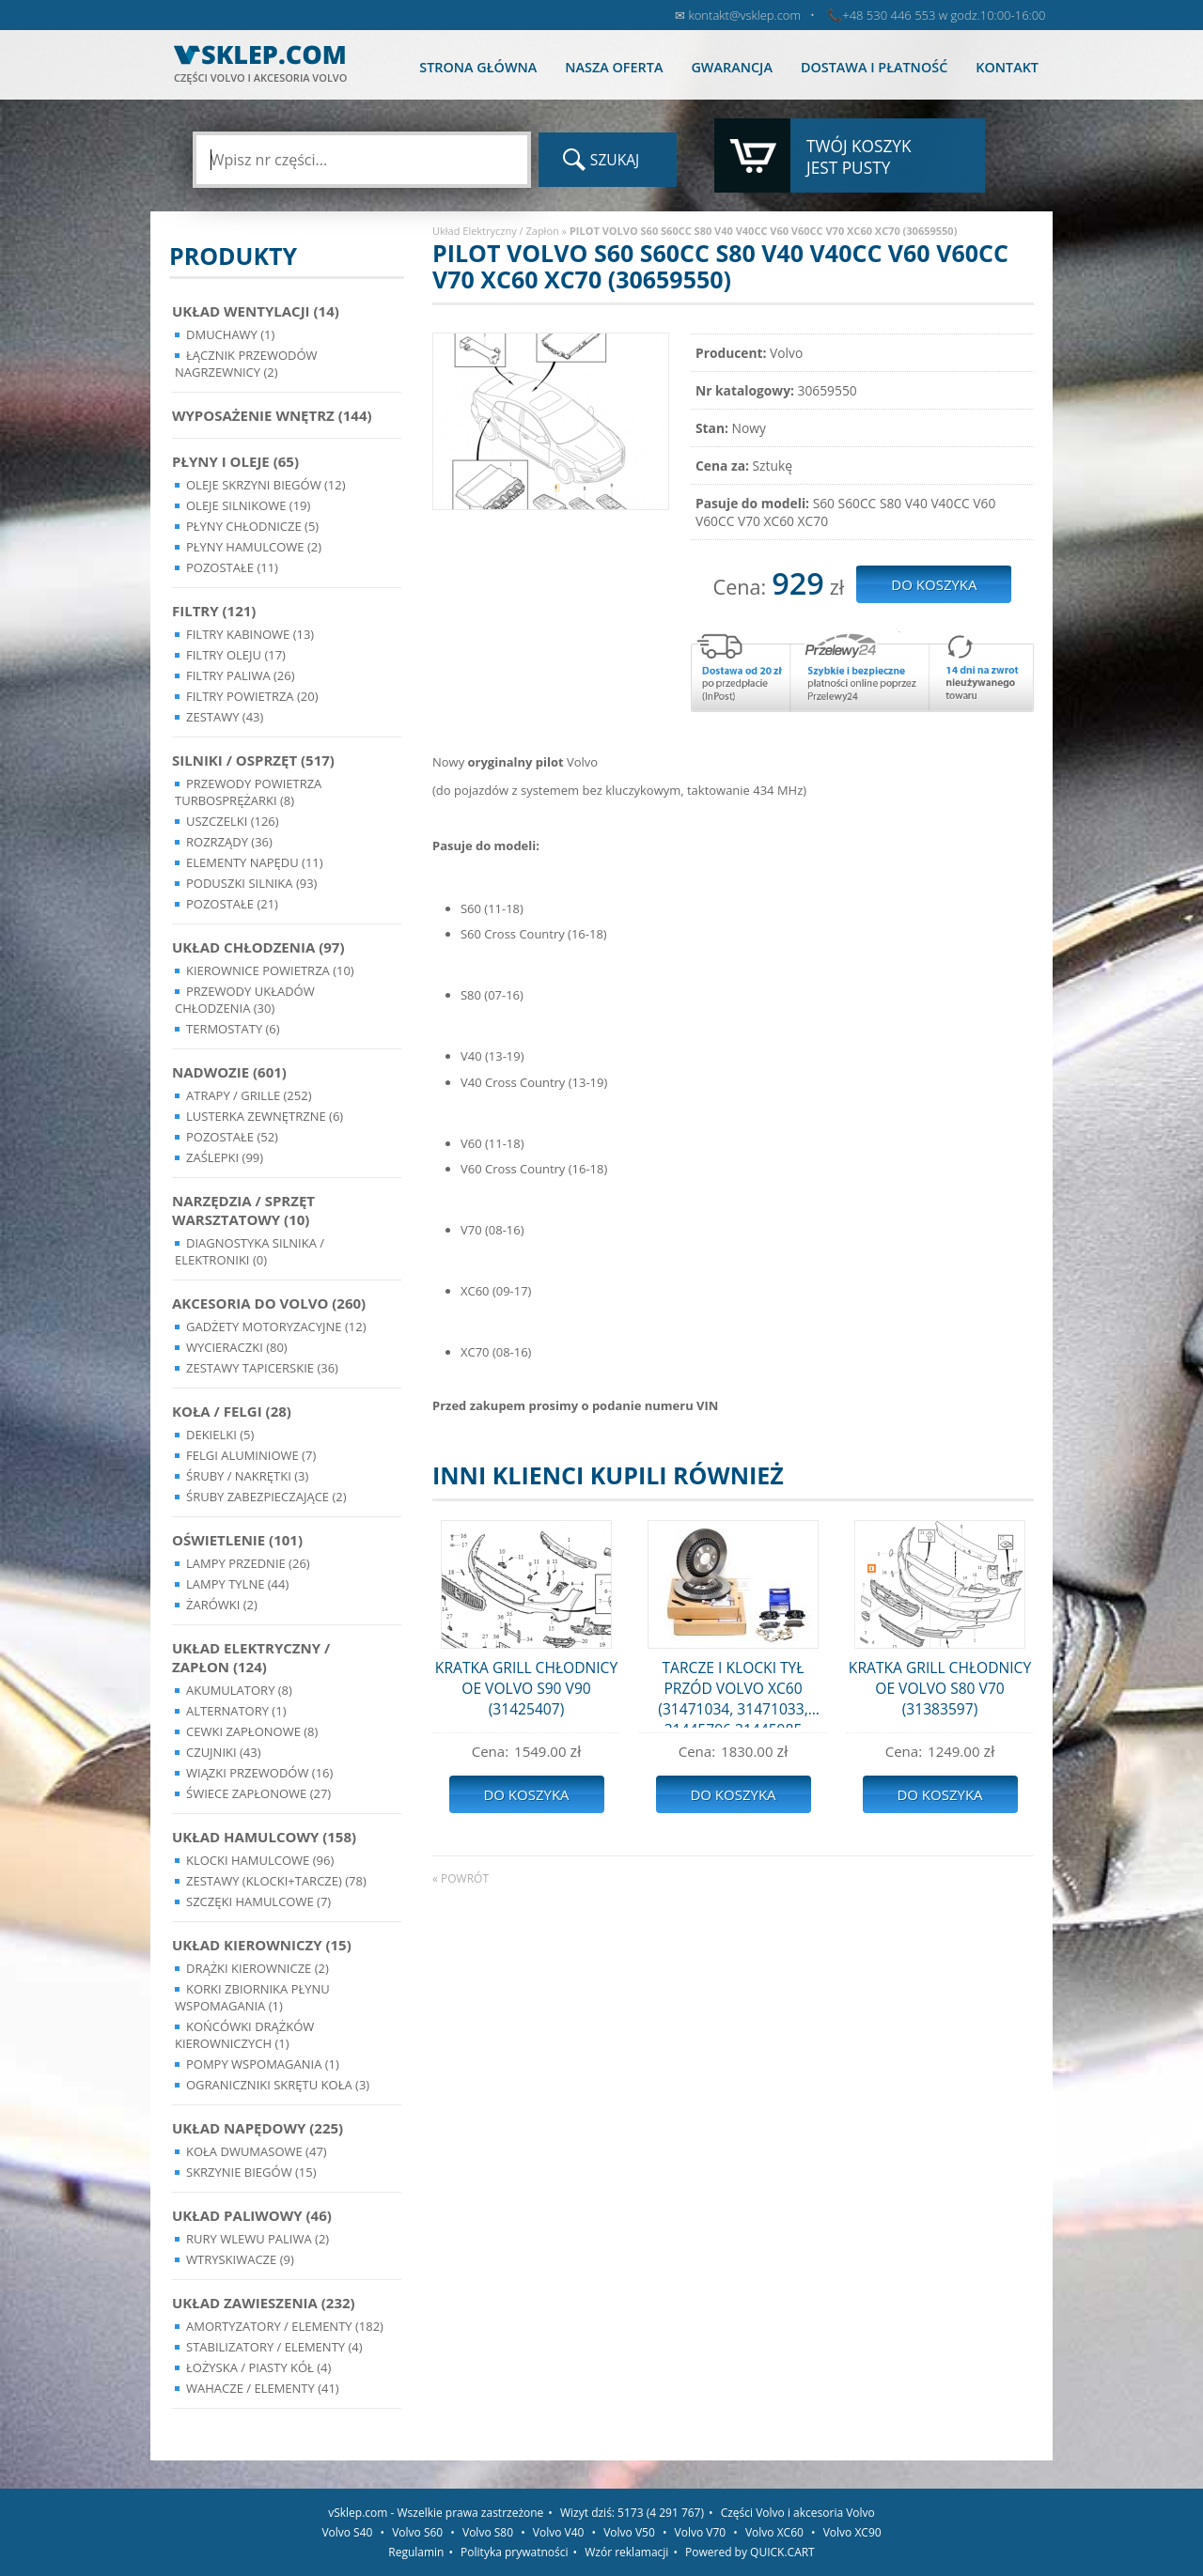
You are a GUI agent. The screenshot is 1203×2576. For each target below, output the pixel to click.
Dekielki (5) (220, 1434)
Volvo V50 (629, 2532)
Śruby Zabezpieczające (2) (266, 1496)
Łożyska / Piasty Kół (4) (258, 2367)
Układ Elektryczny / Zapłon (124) (251, 1657)
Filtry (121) (214, 610)
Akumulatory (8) (239, 1690)
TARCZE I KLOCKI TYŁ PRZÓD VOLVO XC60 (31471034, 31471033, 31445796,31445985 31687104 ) (732, 1692)
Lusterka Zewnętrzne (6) (264, 1116)
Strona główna (478, 67)
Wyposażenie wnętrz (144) (272, 415)
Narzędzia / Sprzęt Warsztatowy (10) (243, 1210)
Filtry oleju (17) (236, 654)
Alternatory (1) (236, 1710)
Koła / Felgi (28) (231, 1411)
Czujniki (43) (223, 1752)
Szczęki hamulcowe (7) (258, 1901)
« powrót (460, 1878)
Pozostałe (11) (232, 567)
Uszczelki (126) (232, 821)
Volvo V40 (559, 2532)
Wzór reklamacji (626, 2552)
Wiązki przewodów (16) (259, 1772)
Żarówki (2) (222, 1604)
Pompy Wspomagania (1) (262, 2064)
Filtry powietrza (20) (252, 696)
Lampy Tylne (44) (237, 1583)
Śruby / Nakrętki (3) (247, 1475)
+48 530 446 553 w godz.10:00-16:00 (943, 15)
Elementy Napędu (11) (254, 862)
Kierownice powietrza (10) (270, 970)
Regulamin (416, 2552)
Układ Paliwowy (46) (252, 2215)
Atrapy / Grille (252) (248, 1095)
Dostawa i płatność (874, 67)
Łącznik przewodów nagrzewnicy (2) (246, 363)
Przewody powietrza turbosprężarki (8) (248, 792)
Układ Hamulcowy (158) (264, 1836)
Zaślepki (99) (224, 1157)
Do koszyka (526, 1794)
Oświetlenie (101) (237, 1539)
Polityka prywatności (514, 2552)
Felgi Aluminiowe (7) (251, 1455)
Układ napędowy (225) (257, 2127)
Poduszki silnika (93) (251, 883)
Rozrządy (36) (229, 841)
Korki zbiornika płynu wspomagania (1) (252, 1997)
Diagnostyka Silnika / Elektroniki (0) (249, 1251)
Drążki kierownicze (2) (257, 1968)
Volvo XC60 (774, 2532)
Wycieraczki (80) (237, 1347)
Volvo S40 (346, 2532)
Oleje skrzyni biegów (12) (266, 484)
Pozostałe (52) (232, 1136)
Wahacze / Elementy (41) (262, 2388)
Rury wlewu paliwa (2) (257, 2238)
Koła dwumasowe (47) (256, 2151)
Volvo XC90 (852, 2532)
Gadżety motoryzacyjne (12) (276, 1326)
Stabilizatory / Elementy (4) (274, 2346)
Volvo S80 (487, 2532)
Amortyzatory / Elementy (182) (284, 2326)
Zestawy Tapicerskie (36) (262, 1367)
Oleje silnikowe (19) (248, 505)
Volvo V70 (700, 2532)
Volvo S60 (417, 2532)
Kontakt (1007, 67)
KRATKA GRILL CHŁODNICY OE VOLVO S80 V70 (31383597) (940, 1688)
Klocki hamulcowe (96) (260, 1860)
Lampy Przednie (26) (248, 1563)
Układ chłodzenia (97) (258, 947)
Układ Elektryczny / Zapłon (495, 231)
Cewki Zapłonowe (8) (252, 1731)
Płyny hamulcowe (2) (253, 546)
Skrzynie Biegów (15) (251, 2172)
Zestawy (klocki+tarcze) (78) (276, 1880)
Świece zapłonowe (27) (258, 1793)
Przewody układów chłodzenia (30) (245, 999)
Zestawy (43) (224, 716)
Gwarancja (731, 67)
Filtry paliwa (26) (240, 675)
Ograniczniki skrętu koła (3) (277, 2084)
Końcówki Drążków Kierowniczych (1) (244, 2035)
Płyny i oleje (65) (235, 461)
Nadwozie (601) (229, 1072)
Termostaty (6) (233, 1028)
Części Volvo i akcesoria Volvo (798, 2513)
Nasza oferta (614, 67)
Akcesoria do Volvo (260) (269, 1303)
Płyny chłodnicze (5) (252, 526)
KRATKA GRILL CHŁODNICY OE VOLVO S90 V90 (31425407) (526, 1688)
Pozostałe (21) (232, 903)
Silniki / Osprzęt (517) (253, 760)
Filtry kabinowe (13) (250, 634)
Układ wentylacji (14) (255, 311)
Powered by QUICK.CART (750, 2552)
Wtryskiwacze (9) (240, 2259)
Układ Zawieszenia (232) (263, 2302)
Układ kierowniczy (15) (262, 1944)
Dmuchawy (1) (230, 334)
